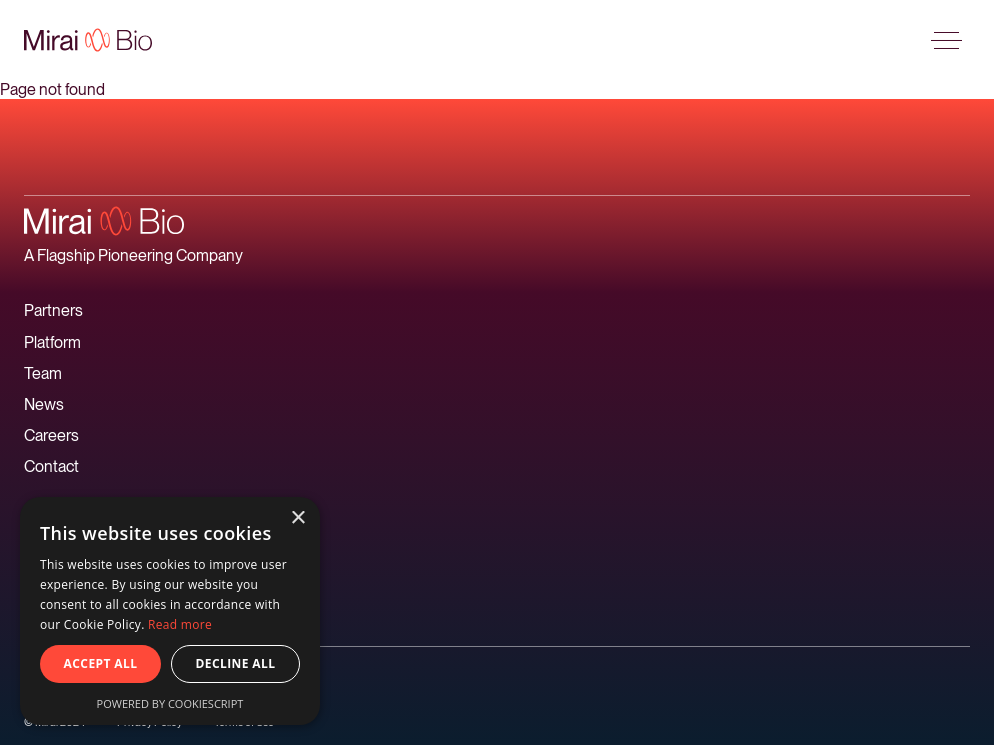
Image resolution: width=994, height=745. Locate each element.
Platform (52, 342)
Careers (51, 435)
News (44, 404)
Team (43, 373)
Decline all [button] (236, 663)
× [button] (297, 518)
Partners (53, 310)
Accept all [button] (101, 663)
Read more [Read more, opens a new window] (180, 624)
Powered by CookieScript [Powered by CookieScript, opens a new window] (170, 703)
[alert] (170, 611)
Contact (51, 466)
